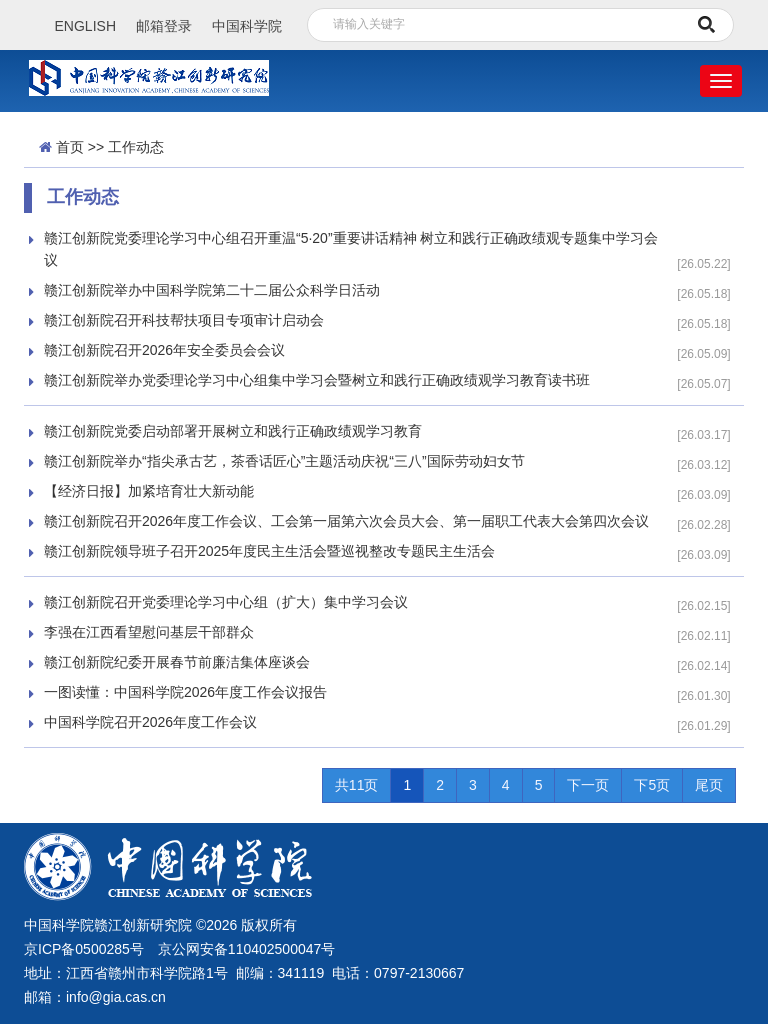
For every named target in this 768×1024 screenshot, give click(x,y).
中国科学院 (247, 26)
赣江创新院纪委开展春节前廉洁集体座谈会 (177, 662)
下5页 (652, 785)
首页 (70, 147)
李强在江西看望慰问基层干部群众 (149, 632)
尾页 (709, 785)
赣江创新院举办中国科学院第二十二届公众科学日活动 (212, 290)
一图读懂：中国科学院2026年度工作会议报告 (185, 692)
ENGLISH (85, 26)
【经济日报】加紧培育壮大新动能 (149, 491)
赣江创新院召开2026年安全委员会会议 (164, 350)
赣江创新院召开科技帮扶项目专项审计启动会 (184, 320)
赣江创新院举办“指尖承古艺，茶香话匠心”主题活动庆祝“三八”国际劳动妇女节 (284, 461)
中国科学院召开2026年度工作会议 (150, 722)
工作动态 (136, 147)
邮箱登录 (164, 26)
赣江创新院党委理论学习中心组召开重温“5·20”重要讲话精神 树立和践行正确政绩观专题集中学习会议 (351, 249)
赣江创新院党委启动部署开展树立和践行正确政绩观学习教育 (233, 431)
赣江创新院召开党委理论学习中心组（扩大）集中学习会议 (226, 602)
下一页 (588, 785)
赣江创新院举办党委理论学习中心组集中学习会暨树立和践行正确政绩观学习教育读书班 (317, 380)
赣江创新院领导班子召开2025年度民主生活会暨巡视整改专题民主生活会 (269, 551)
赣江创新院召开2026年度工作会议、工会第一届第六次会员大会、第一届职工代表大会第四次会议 (346, 521)
